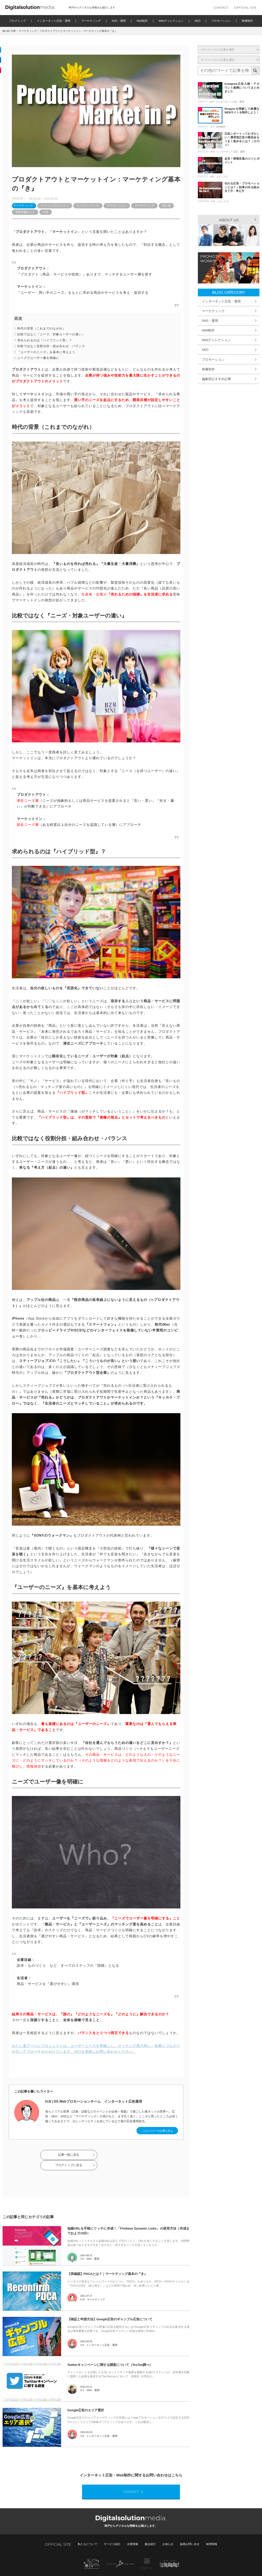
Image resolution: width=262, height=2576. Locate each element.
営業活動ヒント (42, 212)
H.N (81, 2290)
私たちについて (87, 2534)
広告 (64, 212)
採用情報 (211, 2534)
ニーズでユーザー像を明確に (39, 358)
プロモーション (221, 21)
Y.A (81, 2335)
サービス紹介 (112, 2534)
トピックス (222, 176)
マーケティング (91, 21)
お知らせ (168, 2534)
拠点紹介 (150, 2534)
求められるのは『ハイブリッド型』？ (47, 340)
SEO (197, 21)
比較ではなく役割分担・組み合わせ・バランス (54, 346)
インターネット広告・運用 (53, 21)
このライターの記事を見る (157, 2131)
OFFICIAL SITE (245, 7)
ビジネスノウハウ (92, 205)
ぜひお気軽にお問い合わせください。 (105, 2052)
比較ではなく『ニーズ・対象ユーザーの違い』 (54, 334)
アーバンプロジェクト (57, 205)
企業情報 (132, 2534)
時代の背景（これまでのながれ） (43, 329)
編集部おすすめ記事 (216, 379)
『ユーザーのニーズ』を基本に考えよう (48, 352)
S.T (81, 2380)
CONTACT (221, 7)
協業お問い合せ (190, 2534)
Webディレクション (171, 21)
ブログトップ (17, 21)
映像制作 (247, 21)
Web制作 (142, 21)
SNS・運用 (119, 21)
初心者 (19, 212)
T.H (81, 2249)
